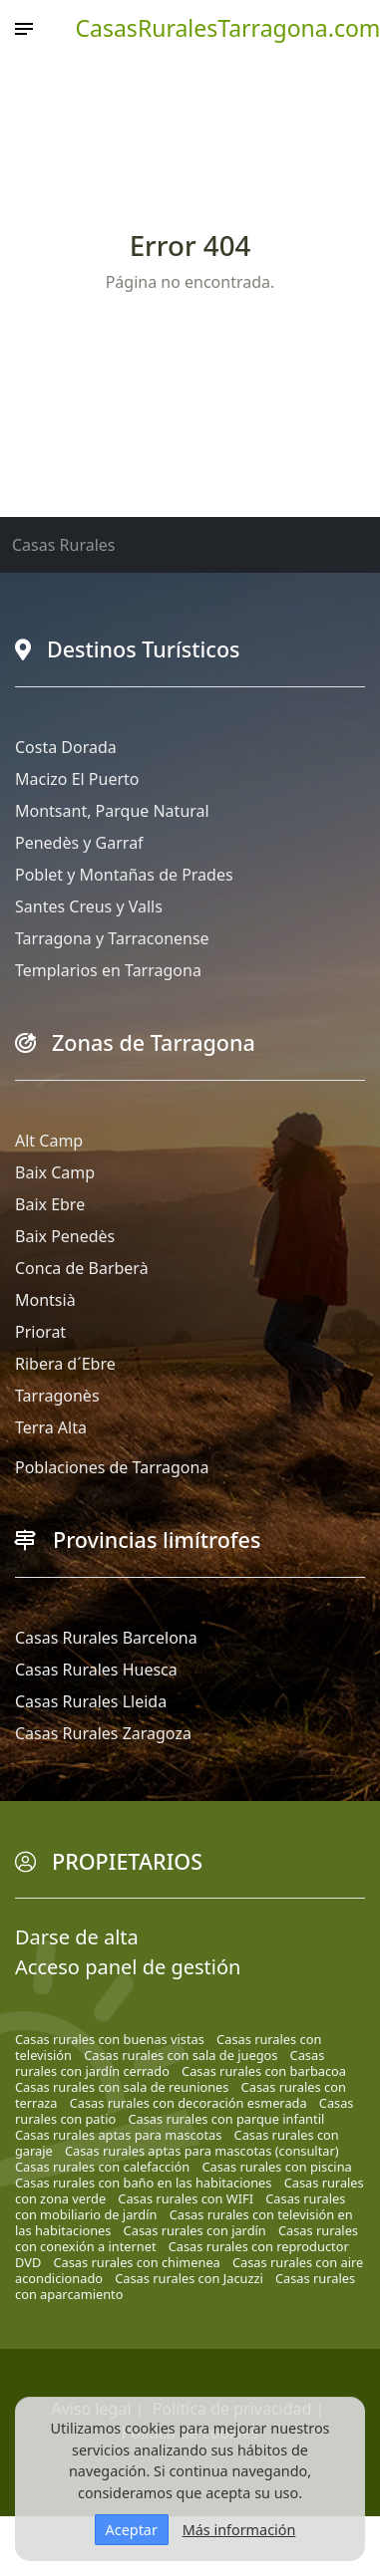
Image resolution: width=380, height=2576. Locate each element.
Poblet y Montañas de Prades (124, 875)
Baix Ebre (50, 1204)
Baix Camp (55, 1172)
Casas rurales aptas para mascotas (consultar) (202, 2151)
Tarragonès (57, 1396)
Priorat (40, 1332)
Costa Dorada (66, 747)
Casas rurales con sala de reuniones (121, 2087)
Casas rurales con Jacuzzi (189, 2278)
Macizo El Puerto (77, 779)
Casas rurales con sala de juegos (180, 2055)
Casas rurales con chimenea (136, 2262)
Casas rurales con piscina (276, 2167)
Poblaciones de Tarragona (111, 1467)
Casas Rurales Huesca (96, 1669)
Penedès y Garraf (79, 843)
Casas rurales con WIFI (185, 2198)
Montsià (45, 1300)
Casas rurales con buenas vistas (109, 2039)
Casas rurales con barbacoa (264, 2071)
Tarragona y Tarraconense (112, 938)
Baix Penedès (65, 1236)
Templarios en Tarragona (108, 970)
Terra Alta (51, 1427)
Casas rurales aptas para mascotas (118, 2135)
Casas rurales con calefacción (102, 2167)
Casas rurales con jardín (195, 2230)
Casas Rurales (63, 545)
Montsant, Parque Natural (112, 811)
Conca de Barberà (82, 1268)
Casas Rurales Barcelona (106, 1638)
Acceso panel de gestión (127, 1966)
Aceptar (132, 2529)
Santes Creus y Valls (89, 906)
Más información (239, 2529)
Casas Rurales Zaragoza (103, 1733)
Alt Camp (49, 1141)
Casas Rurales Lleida (91, 1701)
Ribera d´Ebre (65, 1364)
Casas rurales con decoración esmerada (188, 2103)
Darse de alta (77, 1937)
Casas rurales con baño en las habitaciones (143, 2182)
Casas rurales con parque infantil (226, 2119)
